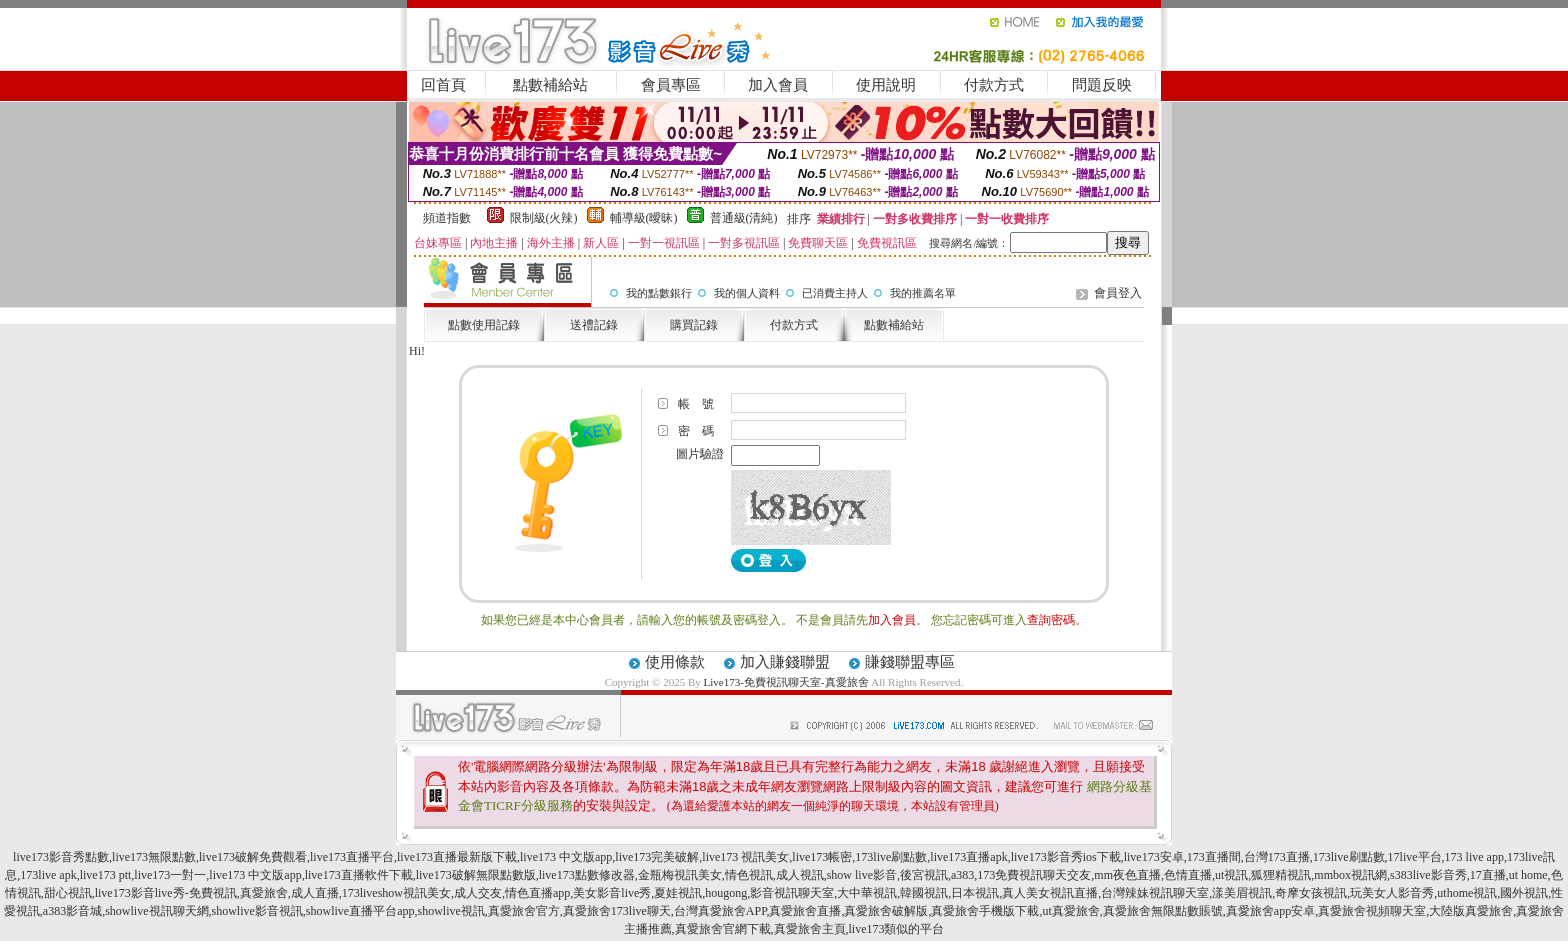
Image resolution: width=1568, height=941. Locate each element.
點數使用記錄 (484, 325)
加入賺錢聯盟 (785, 662)
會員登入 (1118, 293)
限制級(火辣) (544, 218)
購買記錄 (694, 325)
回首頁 (443, 85)
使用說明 (886, 85)
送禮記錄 (594, 325)
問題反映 (1102, 85)
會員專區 (671, 85)
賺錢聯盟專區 (910, 662)
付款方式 (994, 85)
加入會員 (778, 85)
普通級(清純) (744, 218)
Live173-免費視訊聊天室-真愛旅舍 (786, 682)
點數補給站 (550, 85)
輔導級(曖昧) (644, 218)
